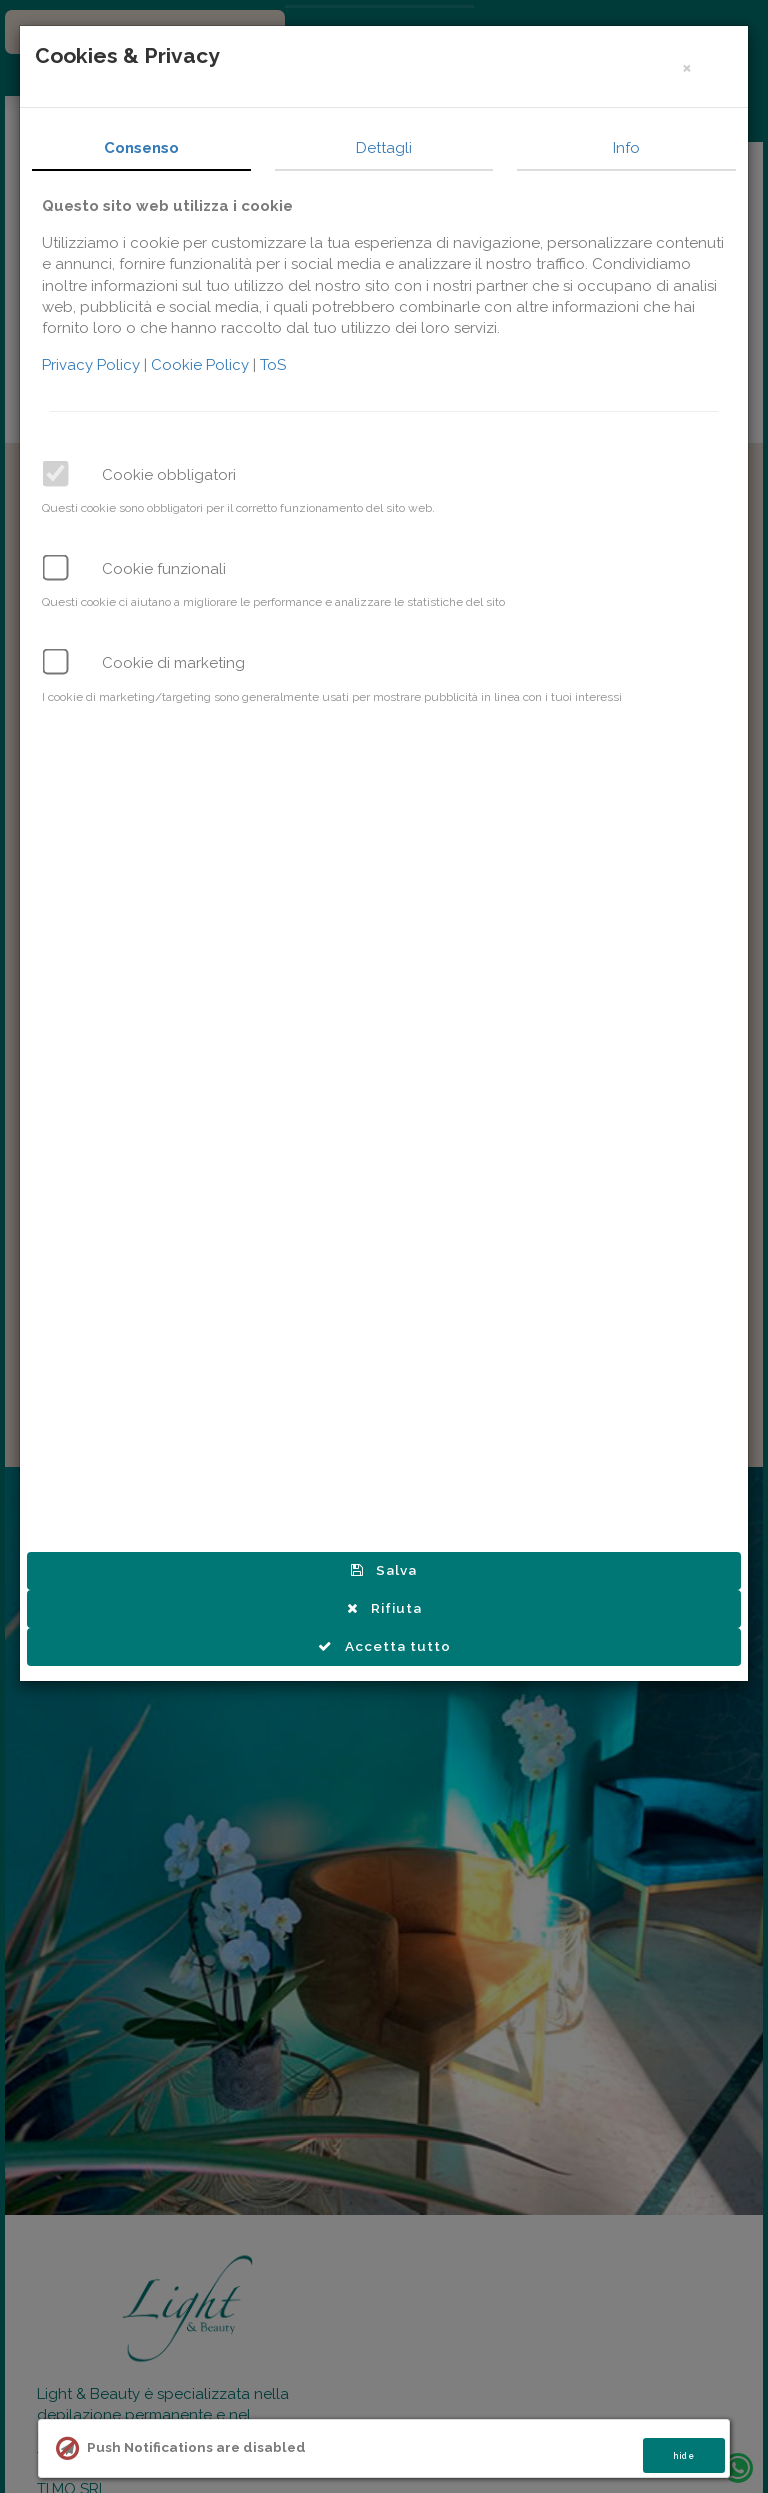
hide (684, 2456)
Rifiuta (385, 1608)
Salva (386, 1570)
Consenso (143, 148)
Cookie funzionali (166, 569)
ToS (275, 365)
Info (628, 148)
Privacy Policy (95, 365)
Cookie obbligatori (171, 475)
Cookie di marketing (175, 663)
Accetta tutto (385, 1646)
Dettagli (386, 148)
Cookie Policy (204, 365)
